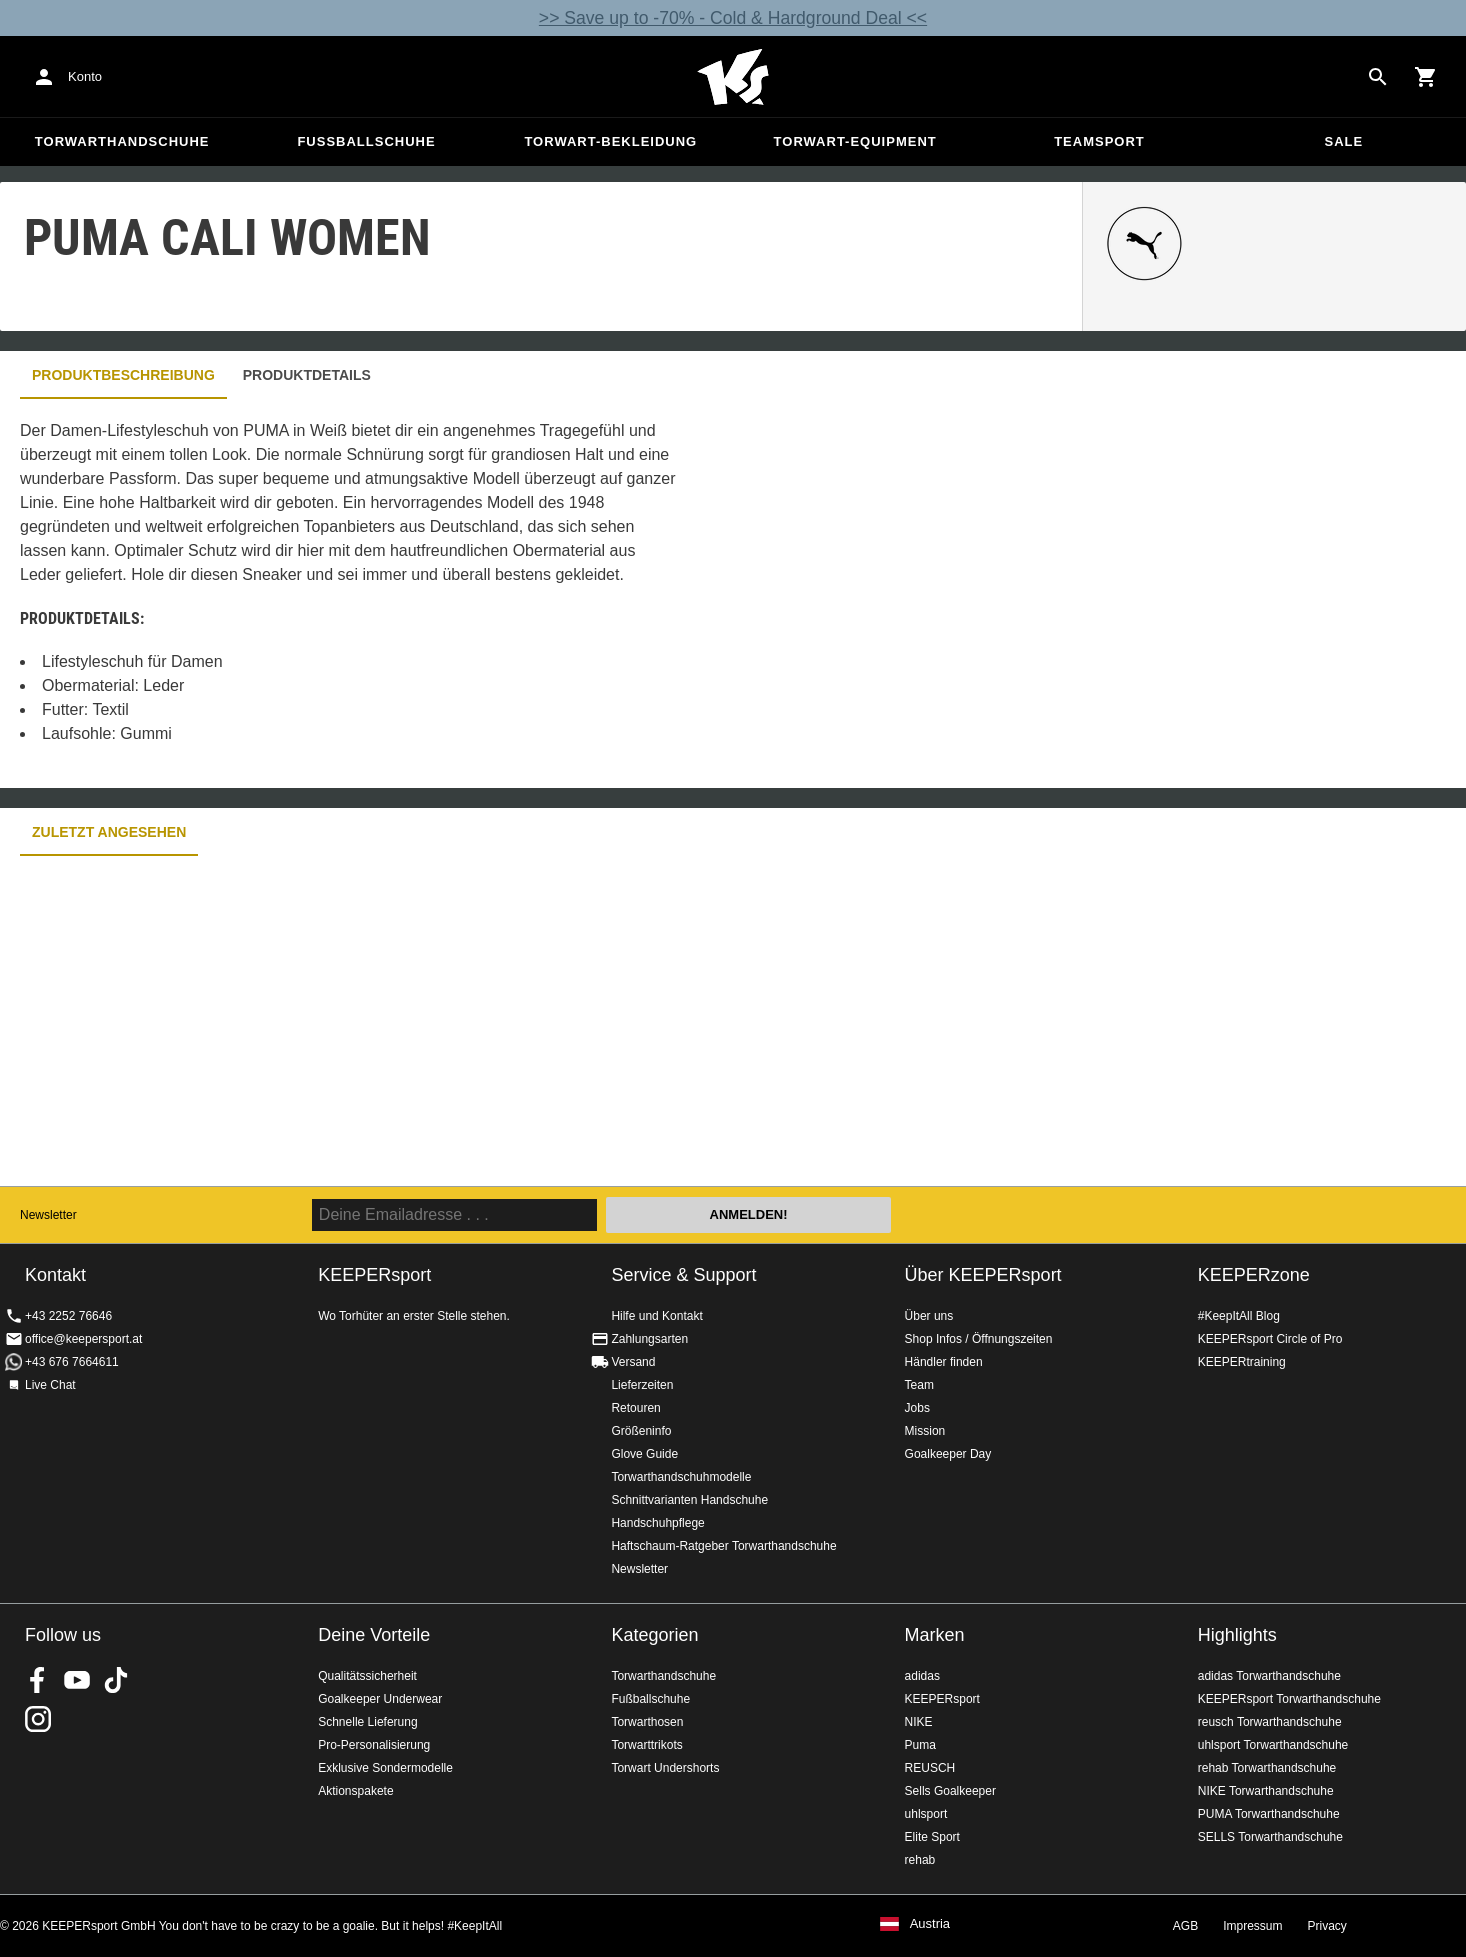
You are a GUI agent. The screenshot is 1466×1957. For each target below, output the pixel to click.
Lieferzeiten (642, 1385)
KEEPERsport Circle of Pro (1270, 1339)
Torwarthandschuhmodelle (681, 1477)
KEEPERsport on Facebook (38, 1680)
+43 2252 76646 (68, 1316)
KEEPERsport (942, 1699)
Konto (85, 76)
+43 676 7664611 (72, 1362)
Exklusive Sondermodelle (385, 1768)
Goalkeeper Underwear (380, 1699)
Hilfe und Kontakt (656, 1316)
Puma (920, 1745)
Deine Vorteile (374, 1635)
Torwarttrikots (646, 1745)
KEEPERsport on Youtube (77, 1680)
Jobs (917, 1408)
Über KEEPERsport (983, 1275)
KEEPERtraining (1242, 1362)
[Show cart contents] (1426, 77)
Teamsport (1099, 141)
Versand (633, 1362)
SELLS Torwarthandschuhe (1270, 1837)
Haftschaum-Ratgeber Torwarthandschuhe (723, 1546)
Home (733, 77)
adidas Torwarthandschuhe (1269, 1676)
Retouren (635, 1408)
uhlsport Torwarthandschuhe (1273, 1745)
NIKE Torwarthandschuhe (1266, 1791)
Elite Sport (932, 1837)
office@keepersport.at (83, 1339)
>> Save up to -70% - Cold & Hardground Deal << (733, 18)
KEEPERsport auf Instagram (38, 1719)
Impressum (1252, 1926)
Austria (930, 1924)
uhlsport (926, 1814)
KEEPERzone (1254, 1275)
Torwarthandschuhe (122, 141)
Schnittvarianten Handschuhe (689, 1500)
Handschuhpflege (657, 1523)
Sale (1343, 141)
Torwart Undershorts (665, 1768)
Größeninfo (641, 1431)
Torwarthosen (647, 1722)
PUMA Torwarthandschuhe (1269, 1814)
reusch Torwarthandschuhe (1270, 1722)
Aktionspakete (355, 1791)
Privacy (1327, 1926)
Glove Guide (644, 1454)
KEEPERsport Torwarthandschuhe (1289, 1699)
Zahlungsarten (649, 1339)
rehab (920, 1860)
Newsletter (48, 1215)
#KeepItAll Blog (1239, 1316)
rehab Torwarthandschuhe (1267, 1768)
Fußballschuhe (366, 141)
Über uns (929, 1316)
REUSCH (930, 1768)
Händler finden (944, 1362)
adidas (922, 1676)
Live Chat (50, 1385)
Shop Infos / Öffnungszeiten (979, 1339)
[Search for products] (1378, 77)
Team (919, 1385)
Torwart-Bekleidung (610, 141)
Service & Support (683, 1275)
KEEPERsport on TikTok (116, 1680)
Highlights (1237, 1635)
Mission (925, 1431)
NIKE (919, 1722)
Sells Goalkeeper (950, 1791)
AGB (1185, 1926)
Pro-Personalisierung (374, 1745)
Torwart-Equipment (855, 141)
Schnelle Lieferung (367, 1722)
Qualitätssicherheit (367, 1676)
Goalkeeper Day (948, 1454)
